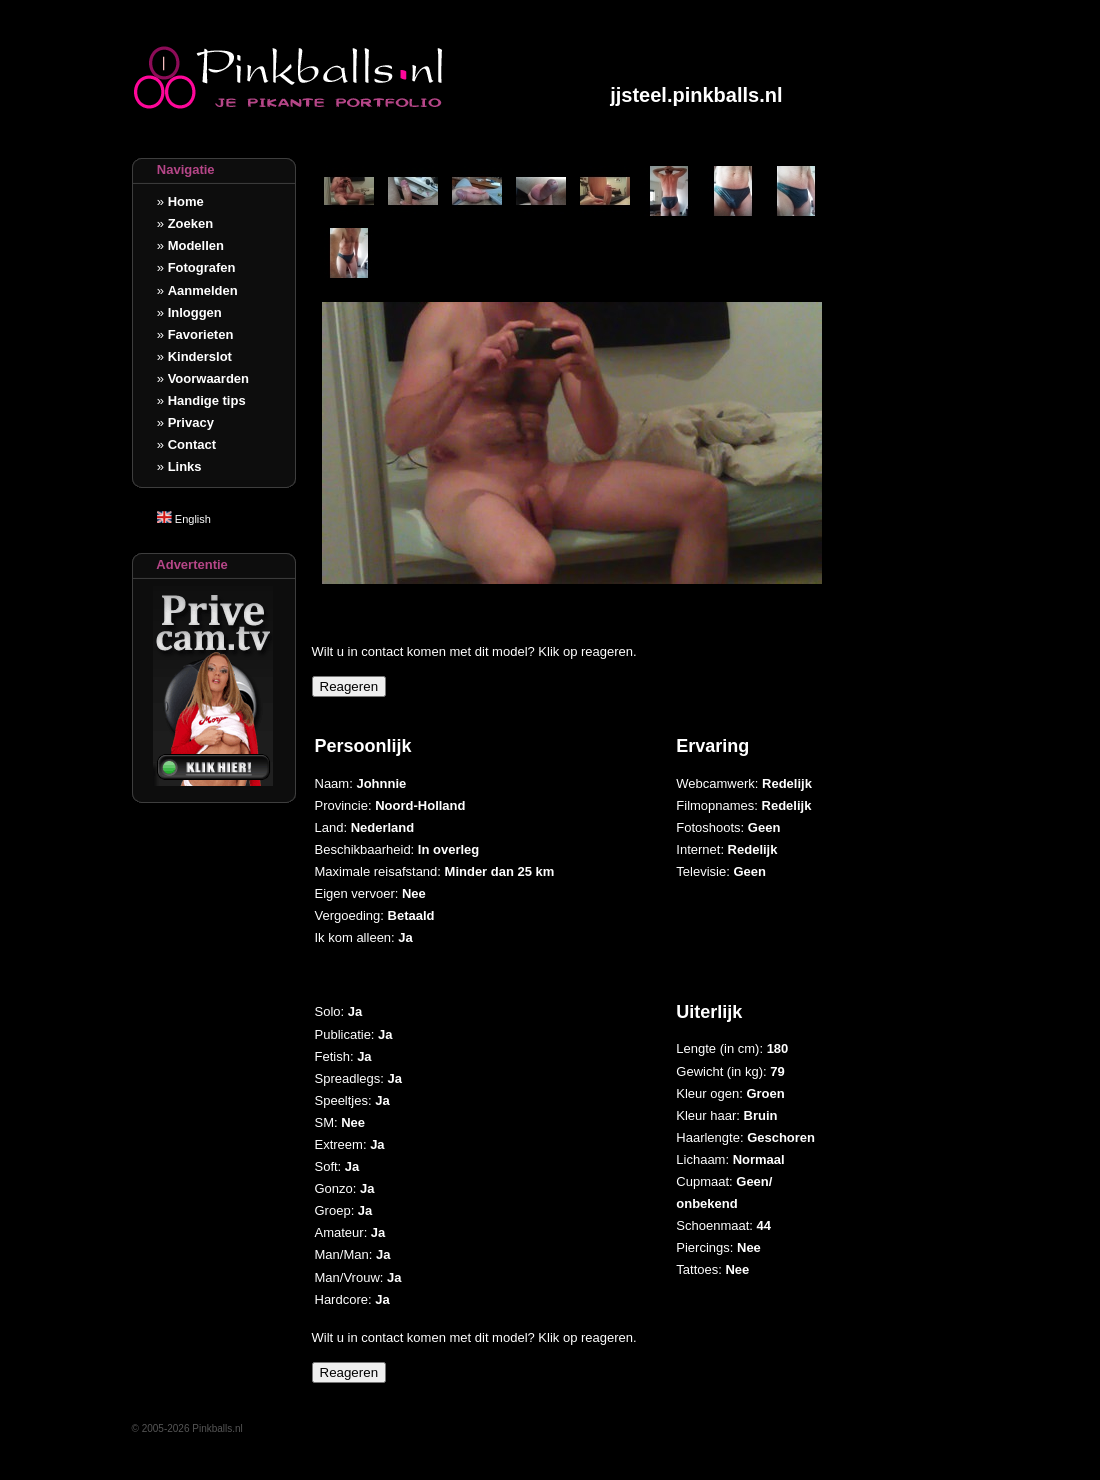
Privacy (191, 422)
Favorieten (201, 334)
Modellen (196, 245)
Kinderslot (200, 356)
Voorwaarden (208, 378)
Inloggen (195, 312)
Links (185, 466)
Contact (192, 444)
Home (186, 201)
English (184, 519)
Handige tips (207, 400)
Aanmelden (203, 290)
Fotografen (202, 267)
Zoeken (191, 223)
